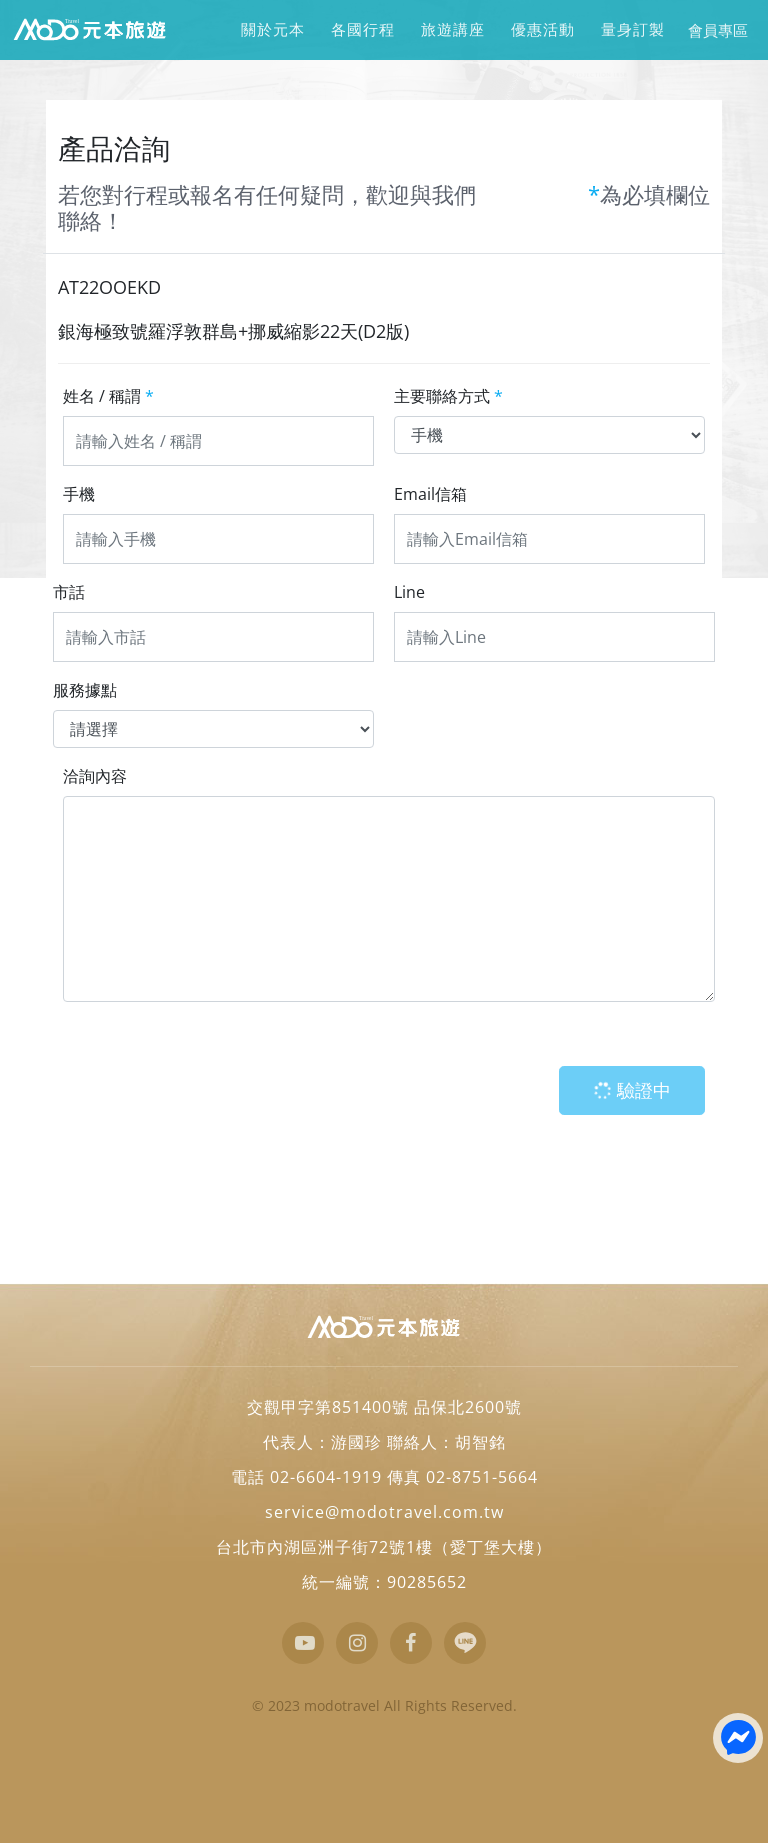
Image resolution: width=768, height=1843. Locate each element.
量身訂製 (632, 29)
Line (409, 592)
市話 (69, 592)
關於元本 (272, 29)
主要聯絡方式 (448, 396)
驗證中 (630, 1090)
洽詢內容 (95, 776)
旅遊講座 (452, 29)
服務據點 (85, 690)
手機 (79, 494)
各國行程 (362, 29)
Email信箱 (430, 494)
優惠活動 (542, 29)
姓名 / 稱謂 (108, 396)
